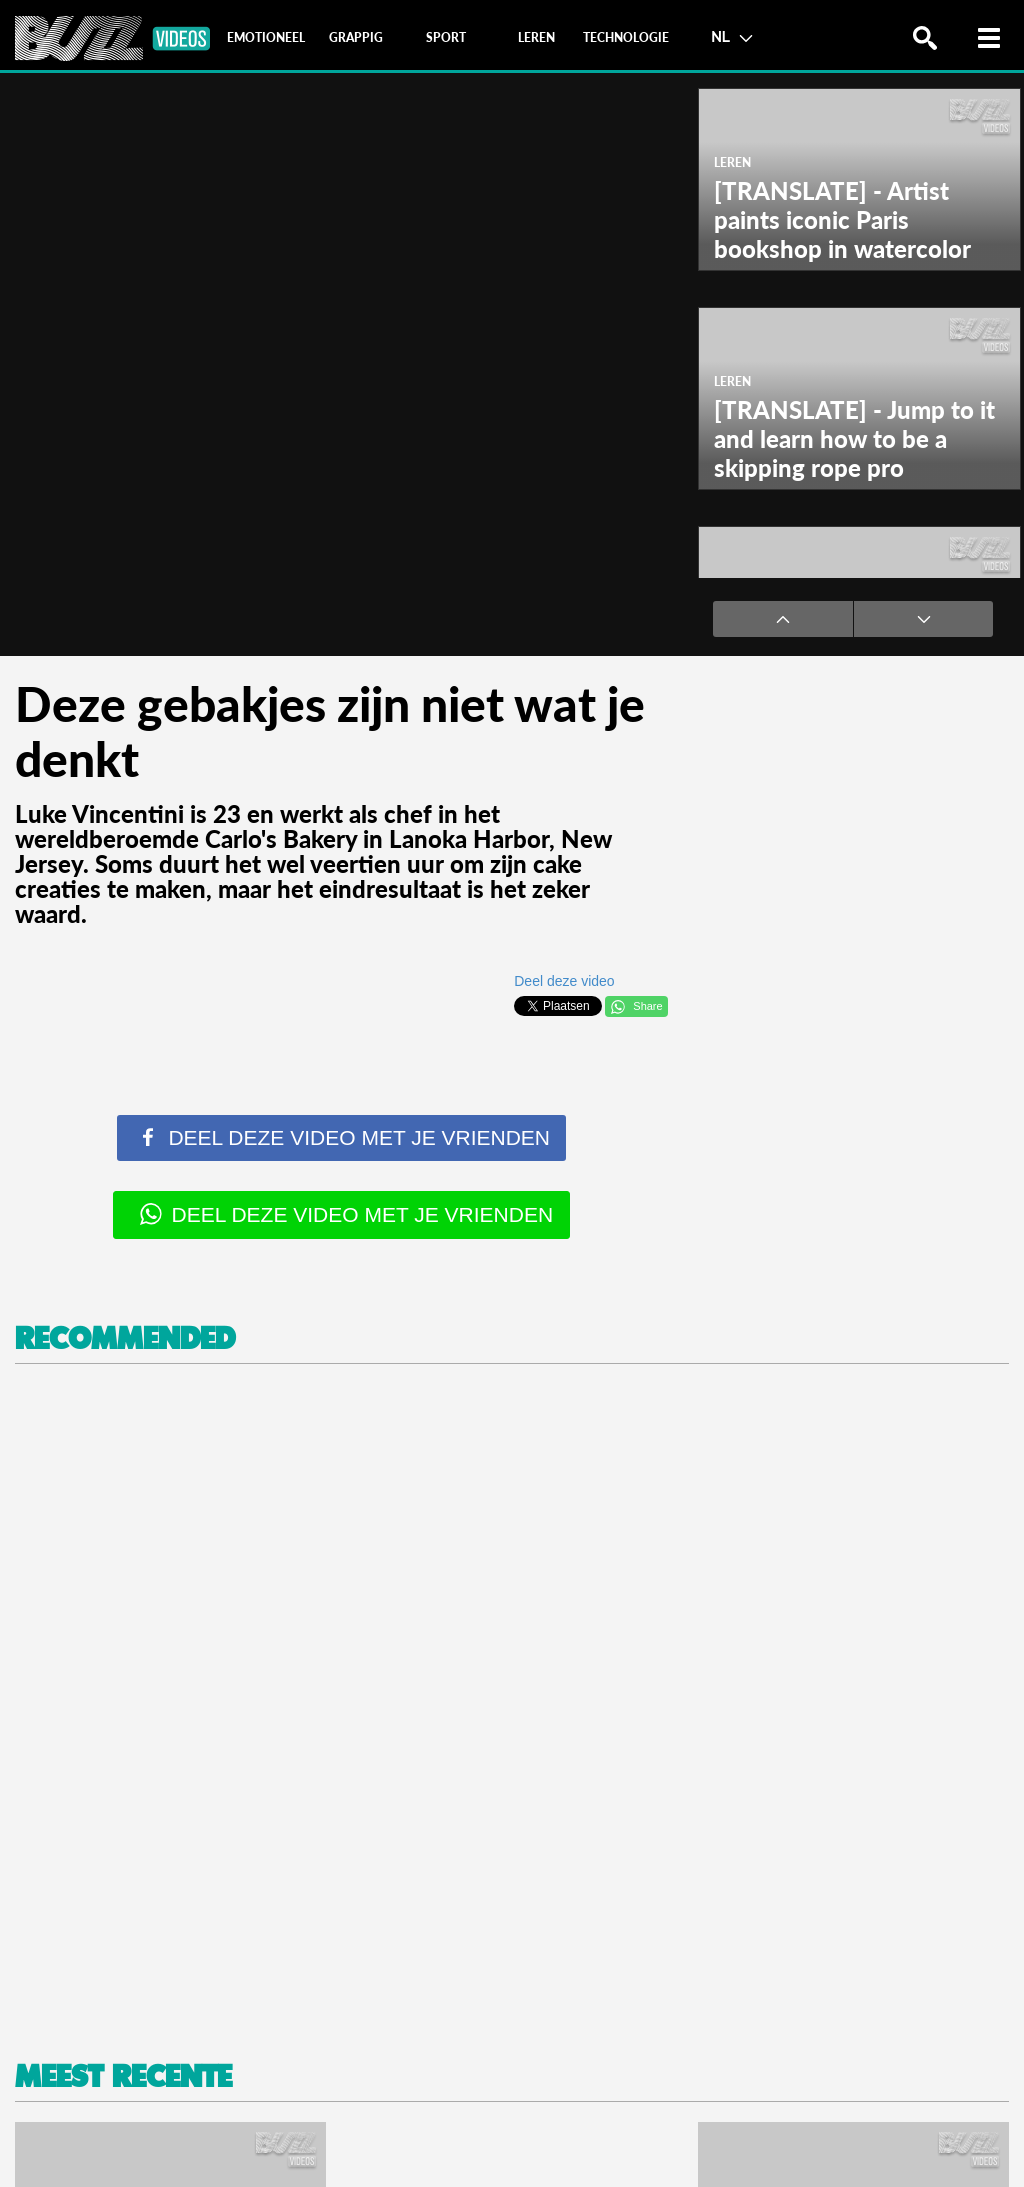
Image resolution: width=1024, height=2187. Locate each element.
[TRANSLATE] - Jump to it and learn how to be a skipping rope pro (854, 438)
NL (731, 36)
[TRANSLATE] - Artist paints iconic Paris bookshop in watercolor (842, 219)
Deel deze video (564, 981)
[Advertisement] (512, 1705)
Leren (732, 162)
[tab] (266, 38)
